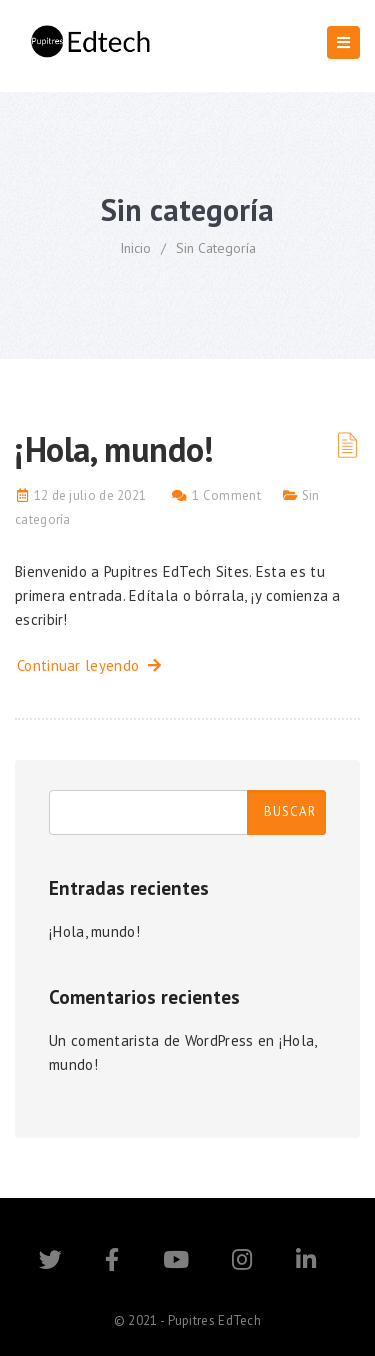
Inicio (135, 248)
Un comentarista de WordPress (151, 1040)
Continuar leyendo (89, 665)
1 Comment (226, 495)
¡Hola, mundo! (114, 449)
